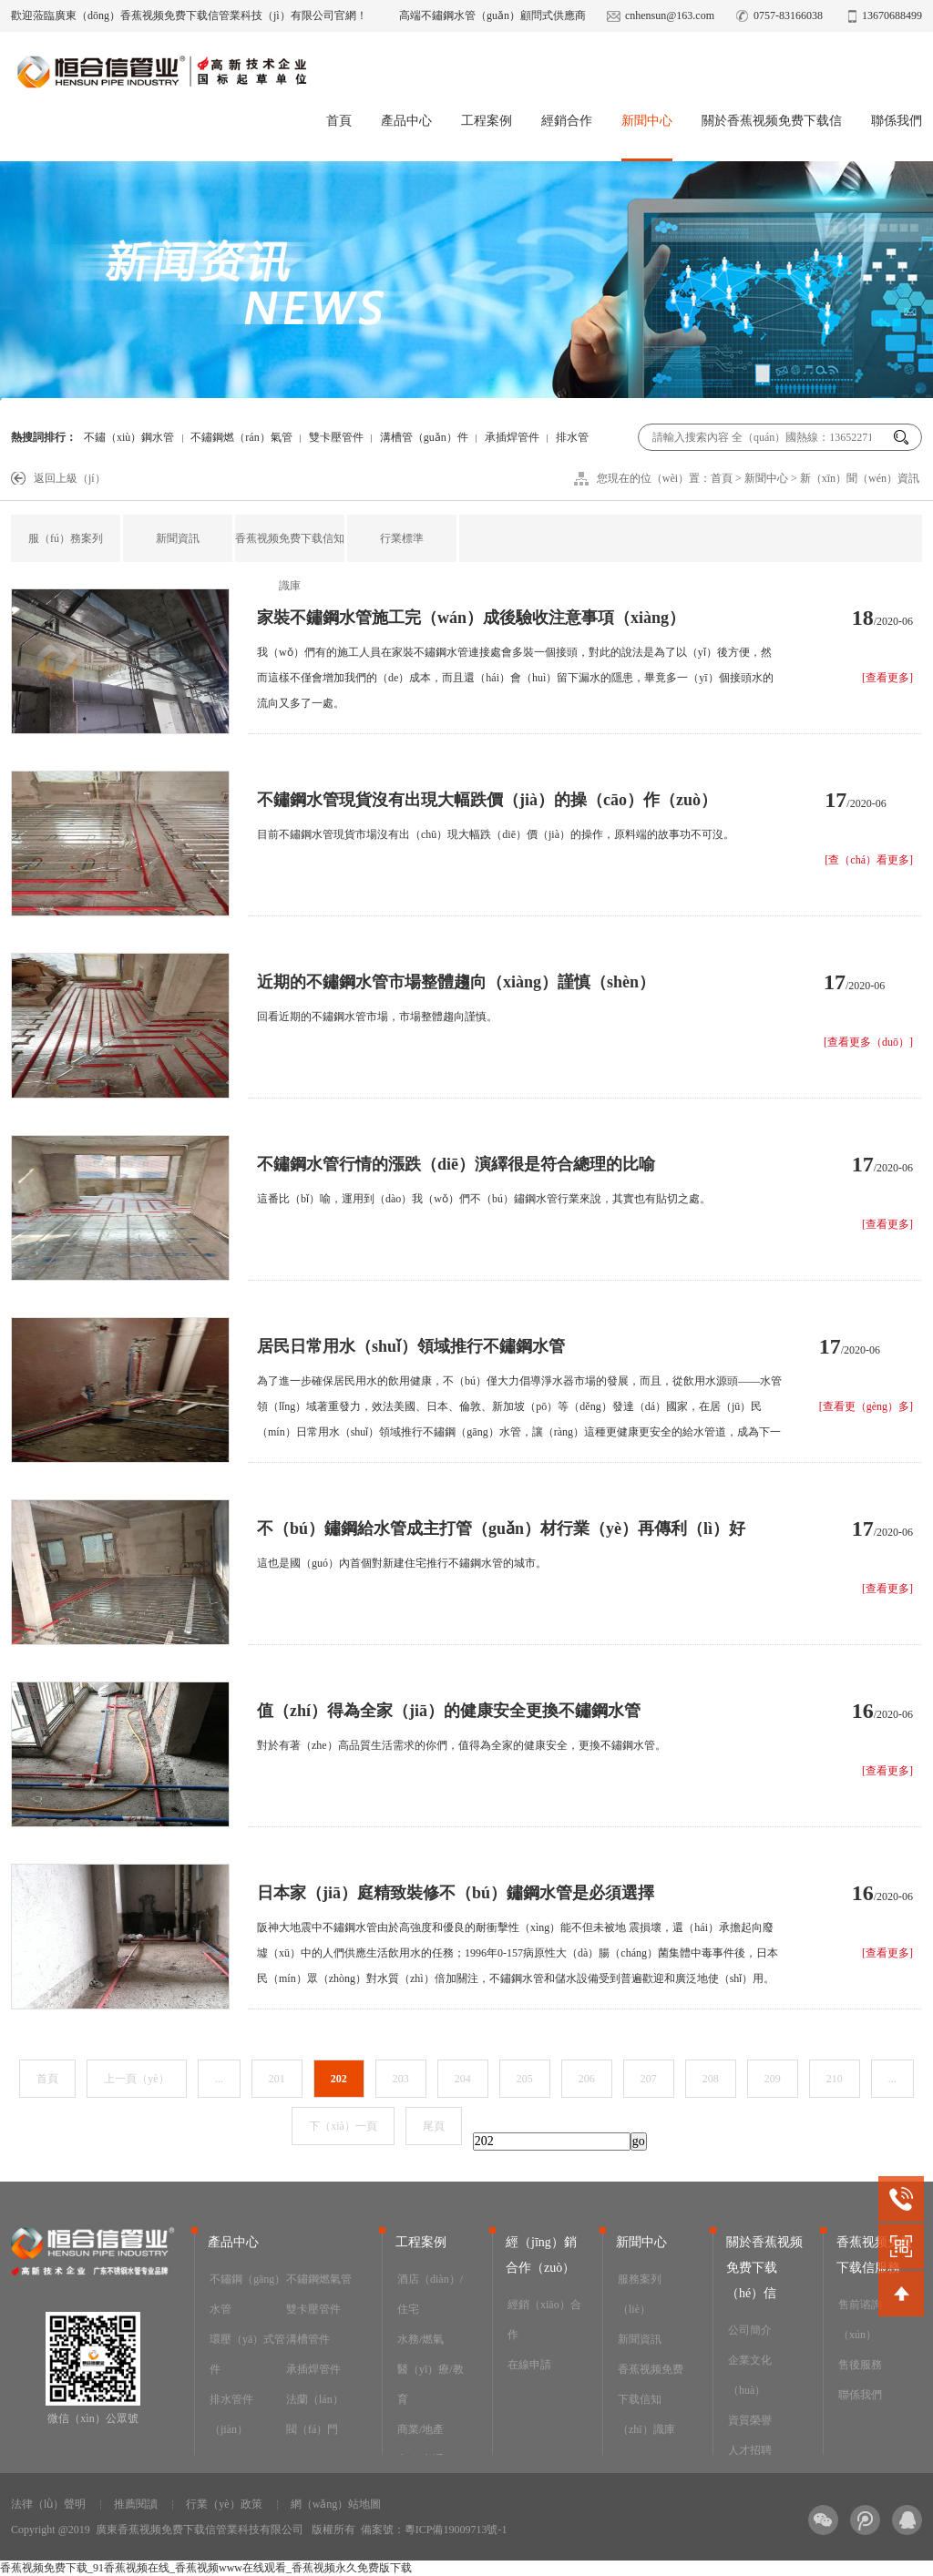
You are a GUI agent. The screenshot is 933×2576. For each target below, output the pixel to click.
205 (525, 2078)
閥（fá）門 (312, 2429)
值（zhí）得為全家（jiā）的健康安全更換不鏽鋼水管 (449, 1711)
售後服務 (860, 2364)
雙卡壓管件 (336, 437)
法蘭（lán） (314, 2399)
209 (772, 2078)
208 (710, 2078)
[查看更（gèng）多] (866, 1406)
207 (649, 2078)
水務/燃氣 (420, 2339)
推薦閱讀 (136, 2504)
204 (463, 2078)
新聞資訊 (178, 538)
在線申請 (529, 2364)
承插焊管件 (512, 437)
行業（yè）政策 (223, 2504)
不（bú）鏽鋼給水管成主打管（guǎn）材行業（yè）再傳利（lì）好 (501, 1528)
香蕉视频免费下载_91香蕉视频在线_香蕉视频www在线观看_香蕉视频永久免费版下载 (206, 2567)
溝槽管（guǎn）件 (424, 437)
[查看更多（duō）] (868, 1042)
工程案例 (486, 121)
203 (401, 2078)
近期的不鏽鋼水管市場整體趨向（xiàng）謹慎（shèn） (456, 982)
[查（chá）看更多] (869, 860)
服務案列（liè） (639, 2294)
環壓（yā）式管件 (247, 2354)
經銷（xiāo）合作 (544, 2319)
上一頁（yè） (136, 2078)
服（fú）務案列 (65, 538)
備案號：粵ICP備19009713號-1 (434, 2529)
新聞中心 (646, 121)
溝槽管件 (308, 2339)
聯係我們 (896, 121)
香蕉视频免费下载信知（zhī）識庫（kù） (650, 2414)
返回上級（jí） (70, 478)
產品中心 (406, 121)
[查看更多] (887, 677)
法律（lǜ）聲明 (48, 2504)
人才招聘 (750, 2450)
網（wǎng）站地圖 (336, 2504)
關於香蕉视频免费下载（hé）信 (764, 2267)
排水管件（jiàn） (231, 2414)
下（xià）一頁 (343, 2126)
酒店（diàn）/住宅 (430, 2294)
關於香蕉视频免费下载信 (772, 121)
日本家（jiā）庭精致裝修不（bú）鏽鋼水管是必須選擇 (455, 1893)
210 (834, 2078)
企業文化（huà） (750, 2375)
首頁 (339, 121)
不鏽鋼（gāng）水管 (247, 2294)
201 (277, 2078)
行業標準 (402, 538)
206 (587, 2078)
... (219, 2078)
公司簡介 (750, 2330)
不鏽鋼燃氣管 (319, 2279)
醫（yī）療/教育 (430, 2384)
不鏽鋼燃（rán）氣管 (241, 437)
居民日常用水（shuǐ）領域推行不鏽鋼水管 (411, 1346)
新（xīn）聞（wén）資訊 (859, 478)
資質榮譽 (750, 2420)
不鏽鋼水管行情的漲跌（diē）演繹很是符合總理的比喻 (456, 1164)
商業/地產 (420, 2429)
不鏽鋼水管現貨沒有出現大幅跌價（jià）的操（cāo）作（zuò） (487, 800)
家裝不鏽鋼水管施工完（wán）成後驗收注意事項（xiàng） (471, 617)
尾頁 (434, 2126)
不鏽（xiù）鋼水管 (129, 437)
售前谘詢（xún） (860, 2319)
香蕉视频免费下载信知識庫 (289, 562)
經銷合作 (566, 121)
